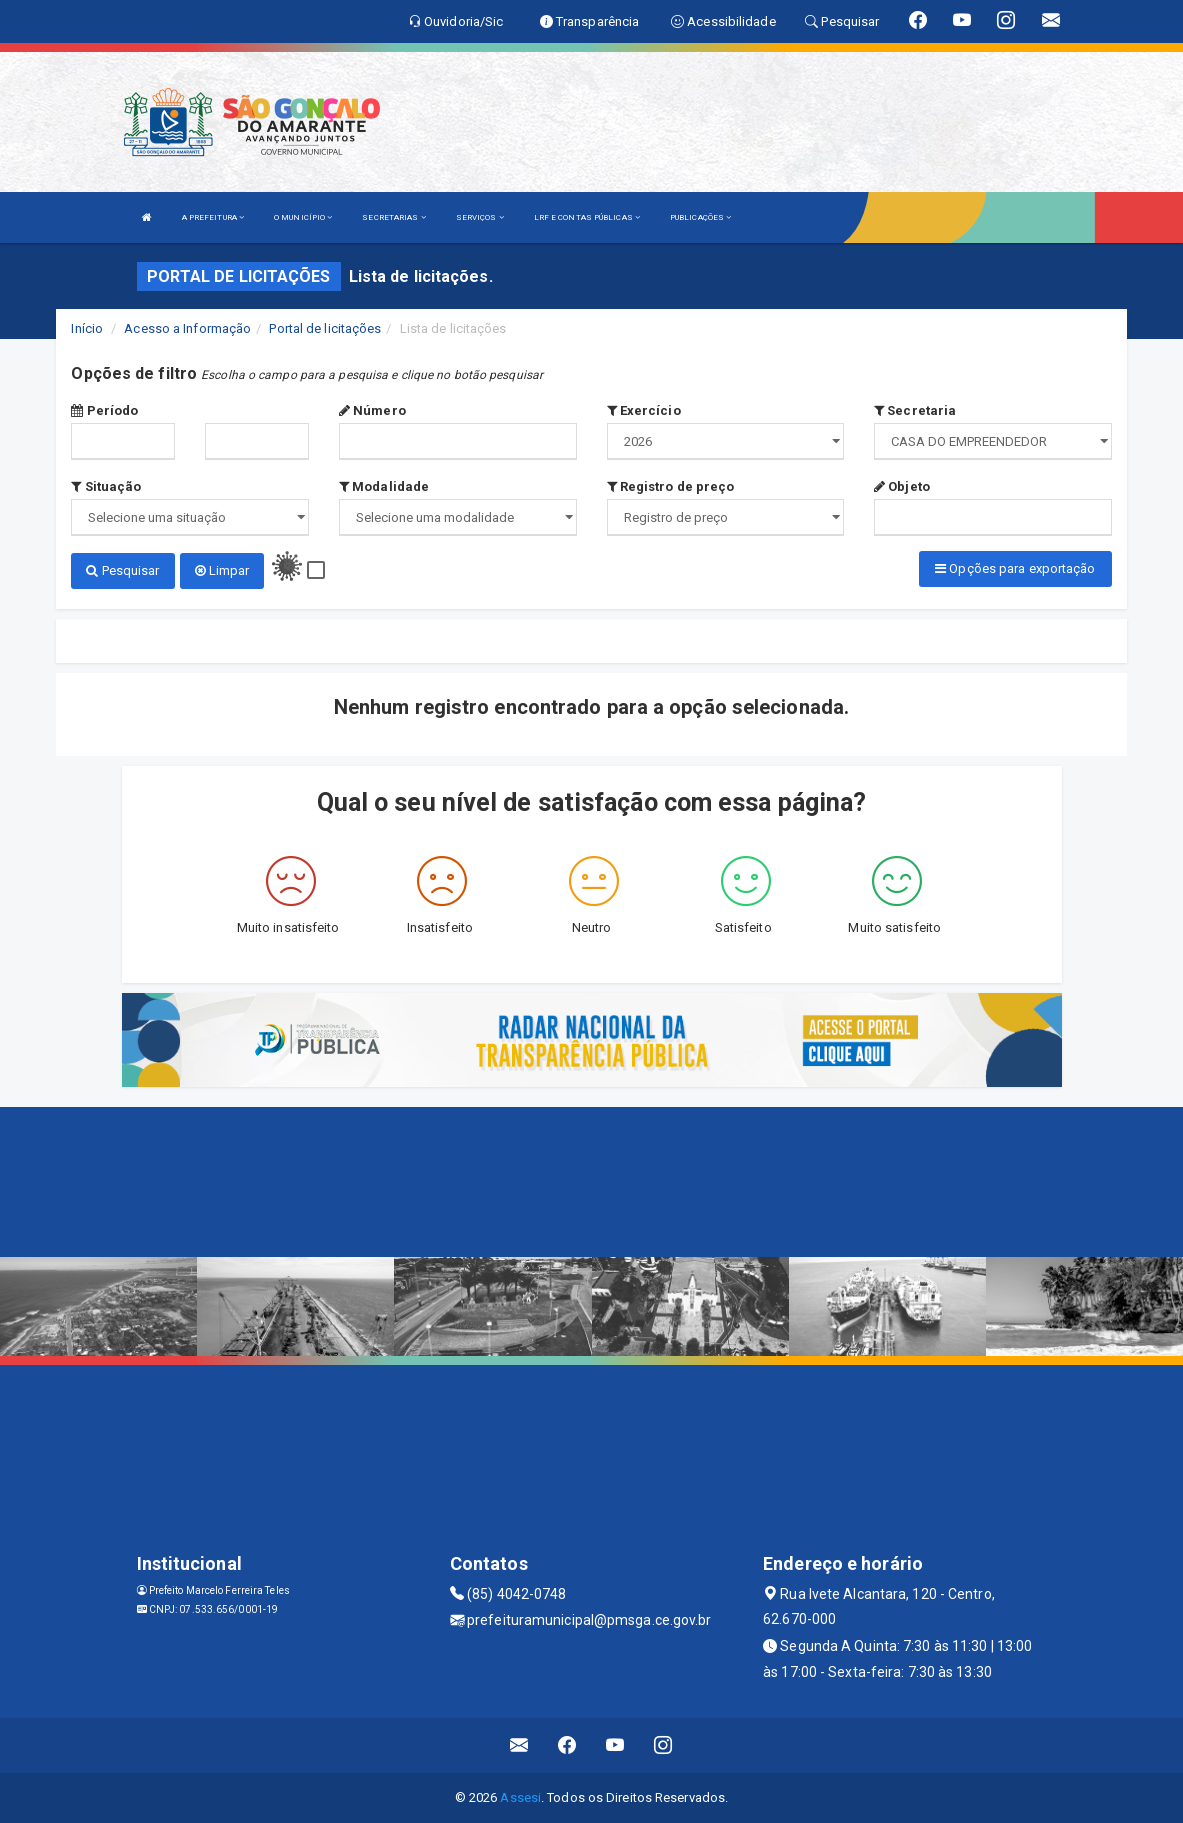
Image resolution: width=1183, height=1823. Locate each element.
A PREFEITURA (213, 217)
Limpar (222, 570)
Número (372, 410)
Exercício (644, 410)
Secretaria (915, 410)
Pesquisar (122, 570)
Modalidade (384, 486)
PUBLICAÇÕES (700, 217)
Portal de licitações (325, 328)
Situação (106, 486)
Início (87, 328)
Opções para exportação (1015, 568)
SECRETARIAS (393, 217)
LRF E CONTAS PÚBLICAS (587, 217)
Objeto (902, 486)
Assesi (520, 1797)
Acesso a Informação (187, 328)
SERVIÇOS (480, 217)
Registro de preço (671, 486)
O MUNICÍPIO (303, 217)
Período (104, 410)
